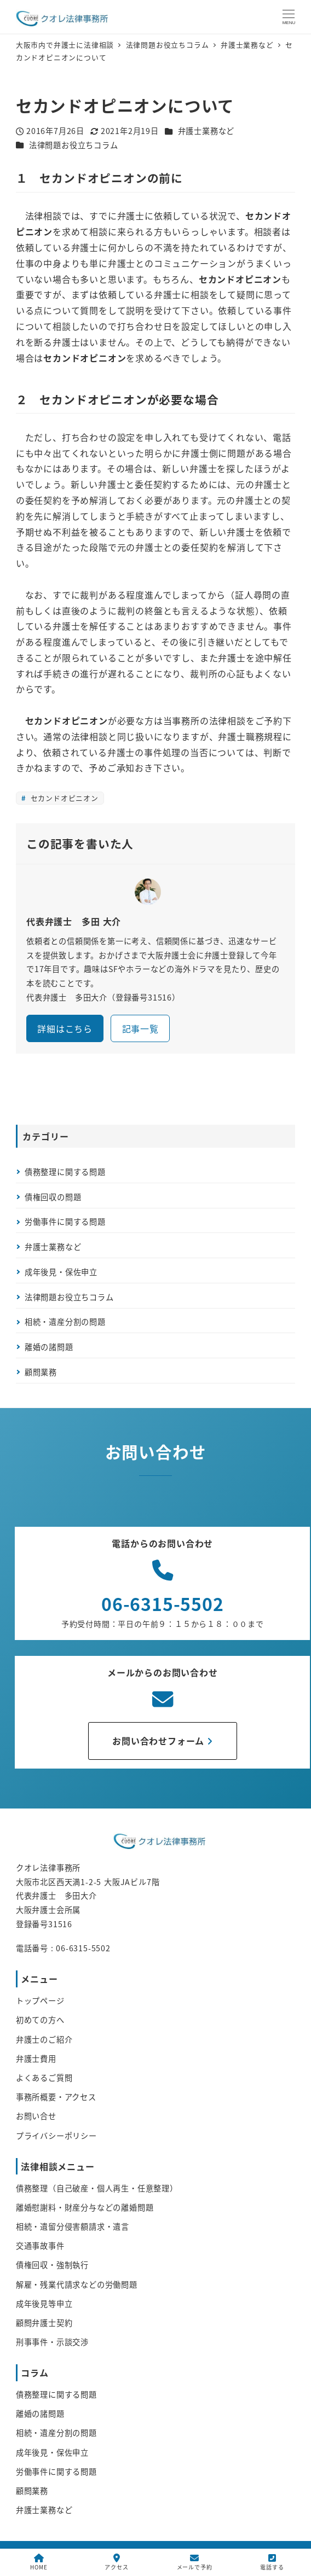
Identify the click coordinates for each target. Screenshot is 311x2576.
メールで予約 (194, 2562)
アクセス (116, 2562)
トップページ (40, 2000)
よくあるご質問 (44, 2077)
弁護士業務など (206, 130)
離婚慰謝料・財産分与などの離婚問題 (85, 2207)
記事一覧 (140, 1028)
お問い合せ (36, 2115)
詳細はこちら (65, 1028)
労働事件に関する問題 (65, 1221)
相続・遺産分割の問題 (65, 1321)
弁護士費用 (36, 2058)
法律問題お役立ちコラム (73, 144)
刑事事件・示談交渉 (52, 2341)
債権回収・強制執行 (52, 2264)
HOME (38, 2562)
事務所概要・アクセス (56, 2096)
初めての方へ (40, 2019)
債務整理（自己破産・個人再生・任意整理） (97, 2188)
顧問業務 (41, 1371)
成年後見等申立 (44, 2303)
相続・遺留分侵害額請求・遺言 (72, 2226)
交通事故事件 (40, 2245)
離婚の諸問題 (49, 1346)
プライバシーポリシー (56, 2135)
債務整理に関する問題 (65, 1171)
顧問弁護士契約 (44, 2322)
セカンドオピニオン (63, 798)
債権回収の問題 (53, 1196)
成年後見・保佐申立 (61, 1271)
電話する (272, 2562)
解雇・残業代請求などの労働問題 (76, 2284)
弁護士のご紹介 (44, 2039)
